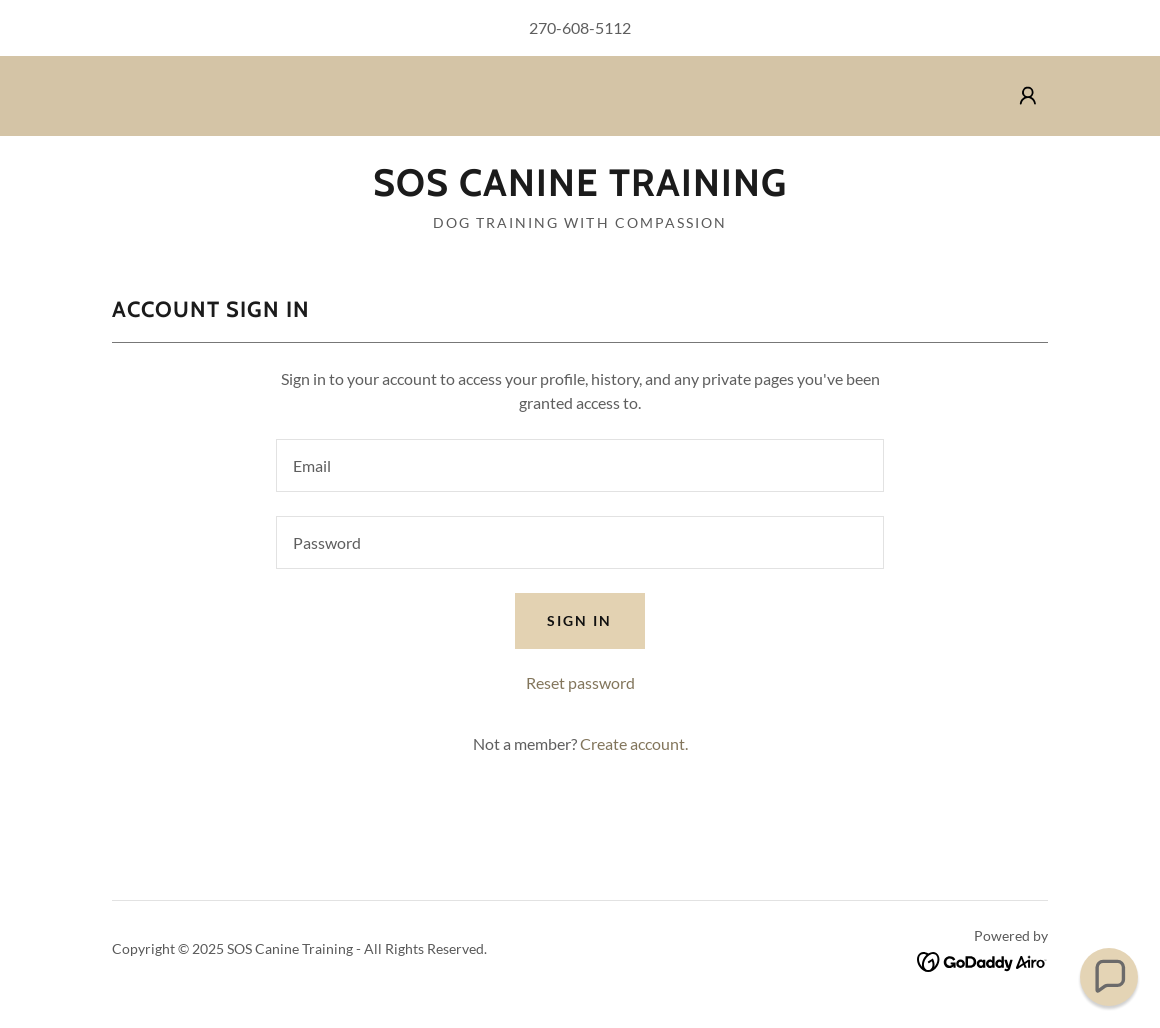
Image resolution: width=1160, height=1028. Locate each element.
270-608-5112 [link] (580, 27)
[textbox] (580, 465)
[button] (1028, 96)
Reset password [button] (580, 682)
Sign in (579, 620)
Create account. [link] (634, 743)
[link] (580, 189)
